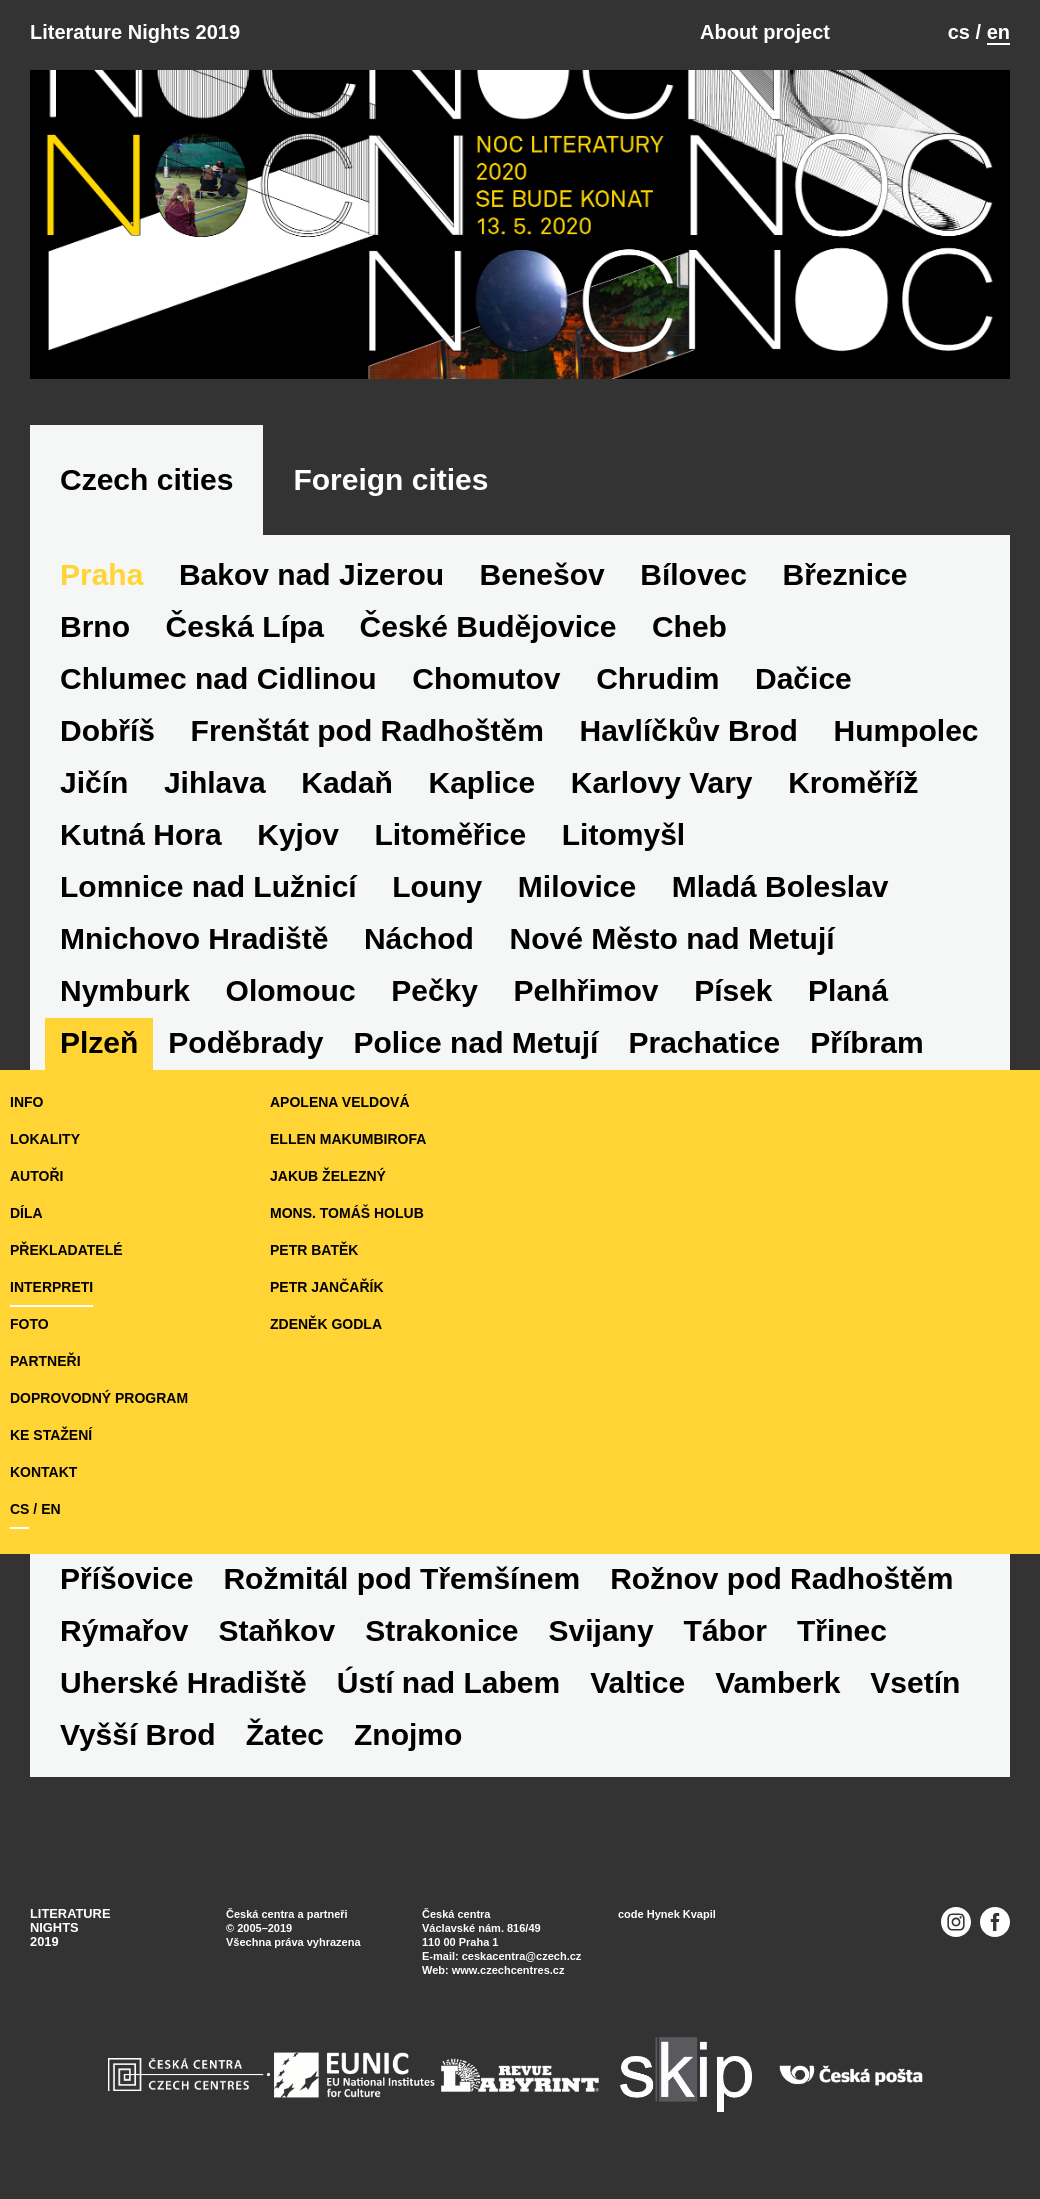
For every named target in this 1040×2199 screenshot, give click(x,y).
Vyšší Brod (138, 1734)
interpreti (51, 1287)
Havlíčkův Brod (689, 730)
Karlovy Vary (662, 782)
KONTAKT (43, 1472)
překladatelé (66, 1250)
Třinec (842, 1630)
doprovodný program (99, 1398)
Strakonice (441, 1630)
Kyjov (298, 834)
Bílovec (693, 574)
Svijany (601, 1630)
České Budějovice (488, 626)
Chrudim (657, 678)
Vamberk (777, 1682)
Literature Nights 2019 (135, 32)
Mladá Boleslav (780, 886)
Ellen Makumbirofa (348, 1139)
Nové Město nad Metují (672, 938)
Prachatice (704, 1042)
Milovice (577, 886)
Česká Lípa (245, 626)
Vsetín (915, 1682)
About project (765, 32)
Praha (101, 574)
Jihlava (215, 782)
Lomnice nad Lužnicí (208, 886)
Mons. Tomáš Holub (347, 1213)
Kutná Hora (141, 834)
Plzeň (99, 1042)
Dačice (803, 678)
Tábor (725, 1630)
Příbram (866, 1042)
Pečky (434, 990)
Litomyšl (623, 834)
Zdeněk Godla (326, 1324)
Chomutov (486, 678)
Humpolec (906, 730)
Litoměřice (451, 834)
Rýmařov (124, 1630)
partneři (45, 1361)
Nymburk (125, 990)
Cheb (689, 626)
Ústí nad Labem (448, 1682)
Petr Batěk (314, 1250)
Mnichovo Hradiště (194, 938)
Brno (95, 626)
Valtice (637, 1682)
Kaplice (481, 782)
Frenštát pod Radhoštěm (367, 730)
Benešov (542, 574)
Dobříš (107, 730)
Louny (437, 886)
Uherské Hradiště (183, 1682)
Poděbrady (245, 1042)
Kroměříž (853, 782)
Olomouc (291, 990)
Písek (733, 990)
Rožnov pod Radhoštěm (781, 1578)
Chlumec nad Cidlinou (218, 678)
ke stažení (51, 1435)
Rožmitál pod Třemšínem (401, 1578)
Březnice (845, 574)
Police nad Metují (475, 1042)
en (998, 32)
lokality (45, 1139)
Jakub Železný (328, 1176)
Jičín (94, 782)
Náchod (419, 938)
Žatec (285, 1734)
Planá (848, 990)
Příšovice (126, 1578)
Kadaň (347, 782)
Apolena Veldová (340, 1102)
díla (26, 1213)
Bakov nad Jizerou (311, 574)
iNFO (26, 1102)
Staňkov (276, 1630)
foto (29, 1324)
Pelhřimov (586, 990)
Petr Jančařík (327, 1287)
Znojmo (408, 1734)
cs (959, 32)
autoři (36, 1176)
